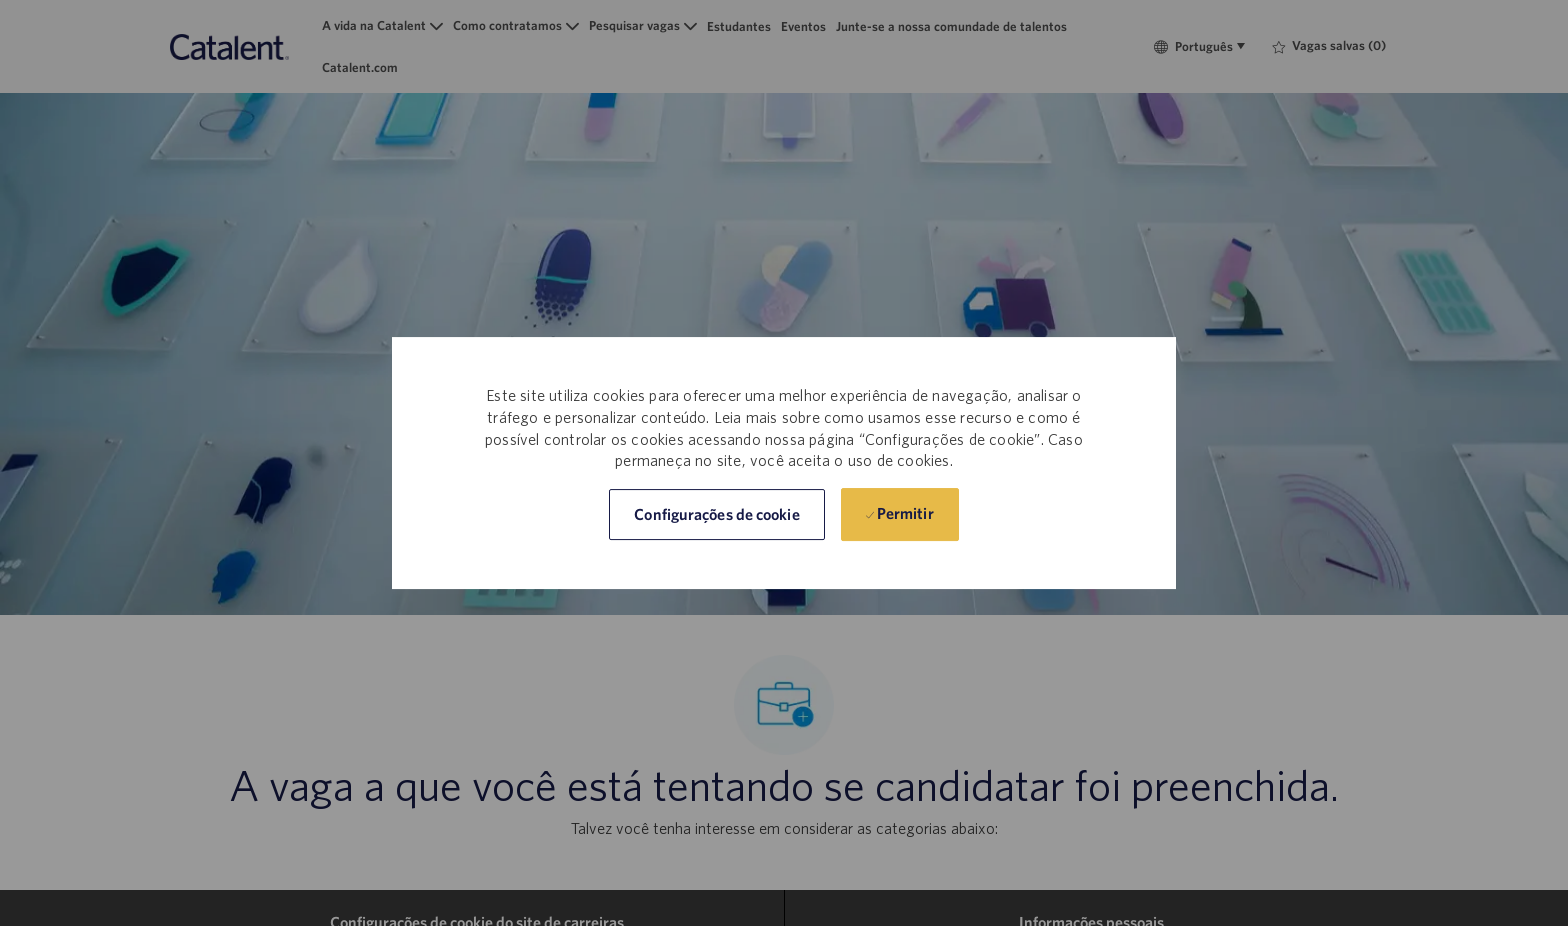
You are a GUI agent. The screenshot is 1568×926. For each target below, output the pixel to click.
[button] (716, 514)
